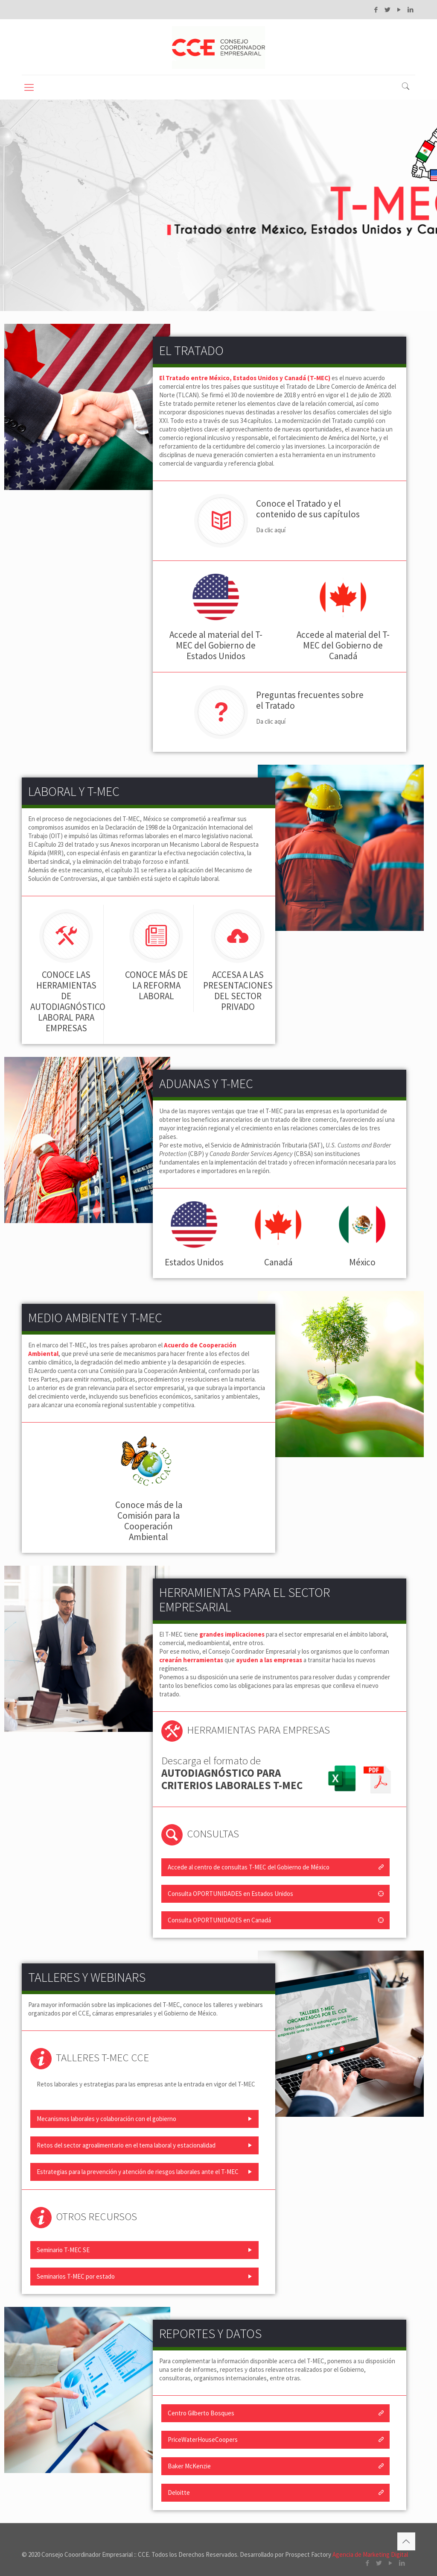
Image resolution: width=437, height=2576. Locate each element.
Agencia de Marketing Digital (370, 2554)
